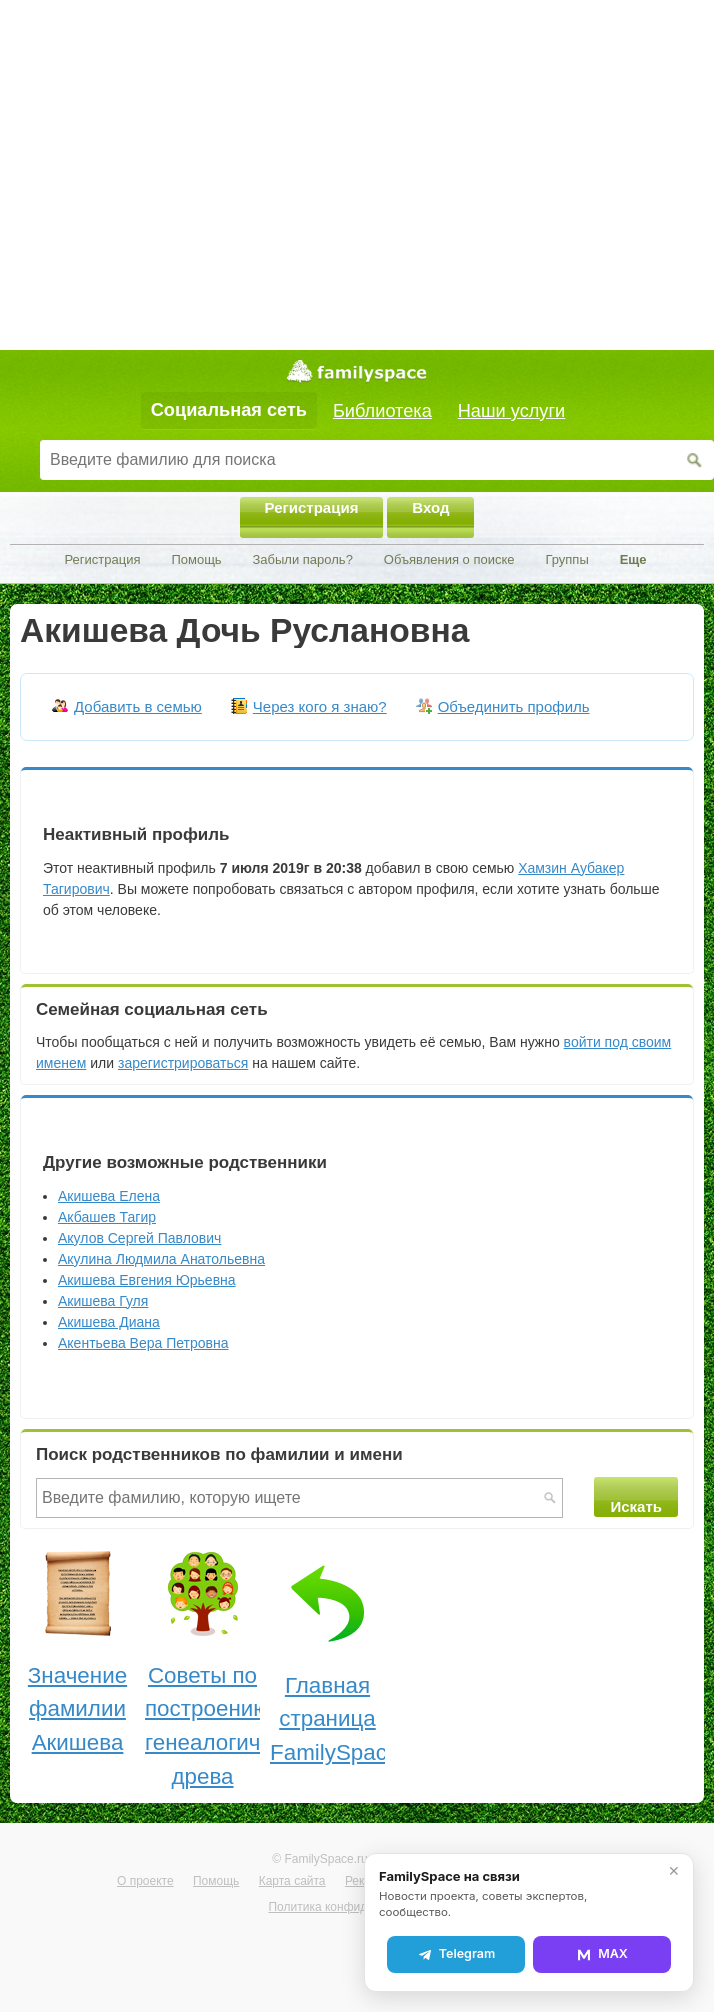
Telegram (456, 1954)
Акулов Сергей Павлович (139, 1238)
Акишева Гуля (103, 1301)
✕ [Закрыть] (674, 1871)
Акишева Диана (109, 1322)
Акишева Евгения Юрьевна (147, 1280)
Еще (633, 559)
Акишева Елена (109, 1196)
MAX (602, 1954)
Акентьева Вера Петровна (143, 1343)
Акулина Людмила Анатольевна (161, 1259)
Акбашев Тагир (107, 1217)
